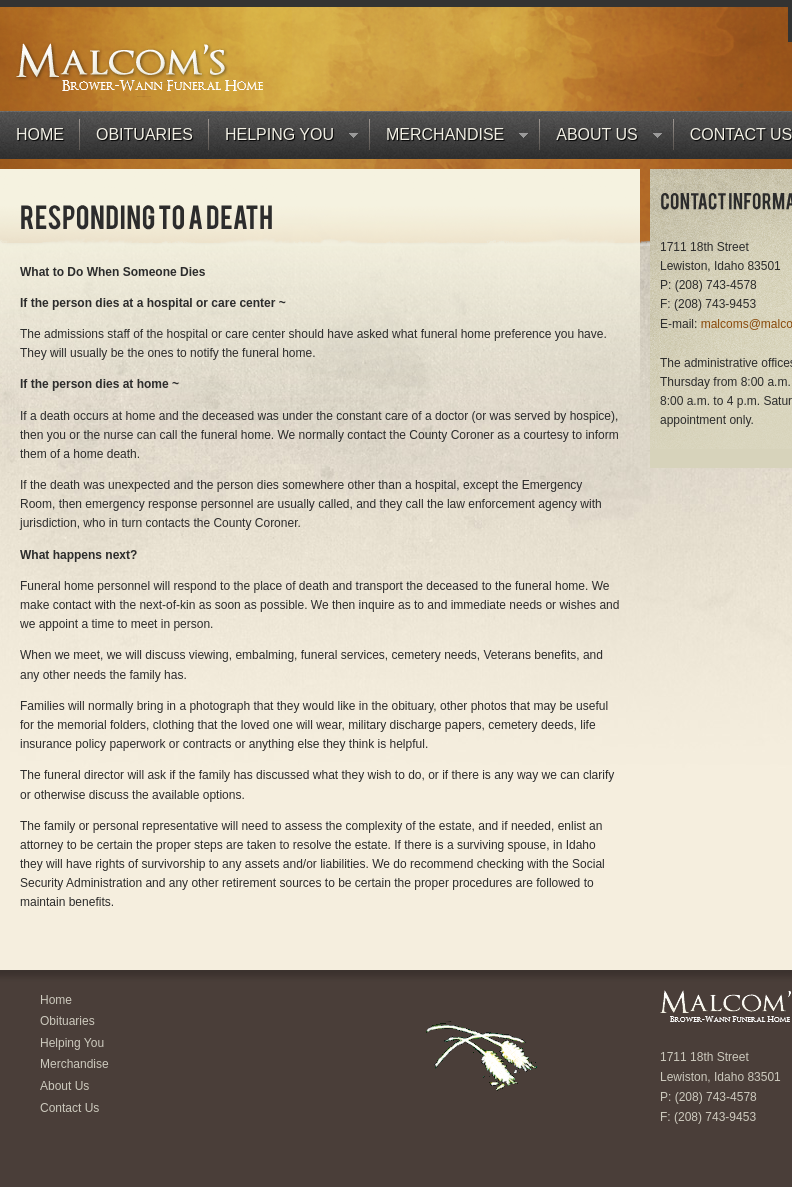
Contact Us (69, 1108)
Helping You (283, 139)
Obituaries (144, 134)
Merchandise (449, 139)
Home (40, 134)
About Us (601, 139)
